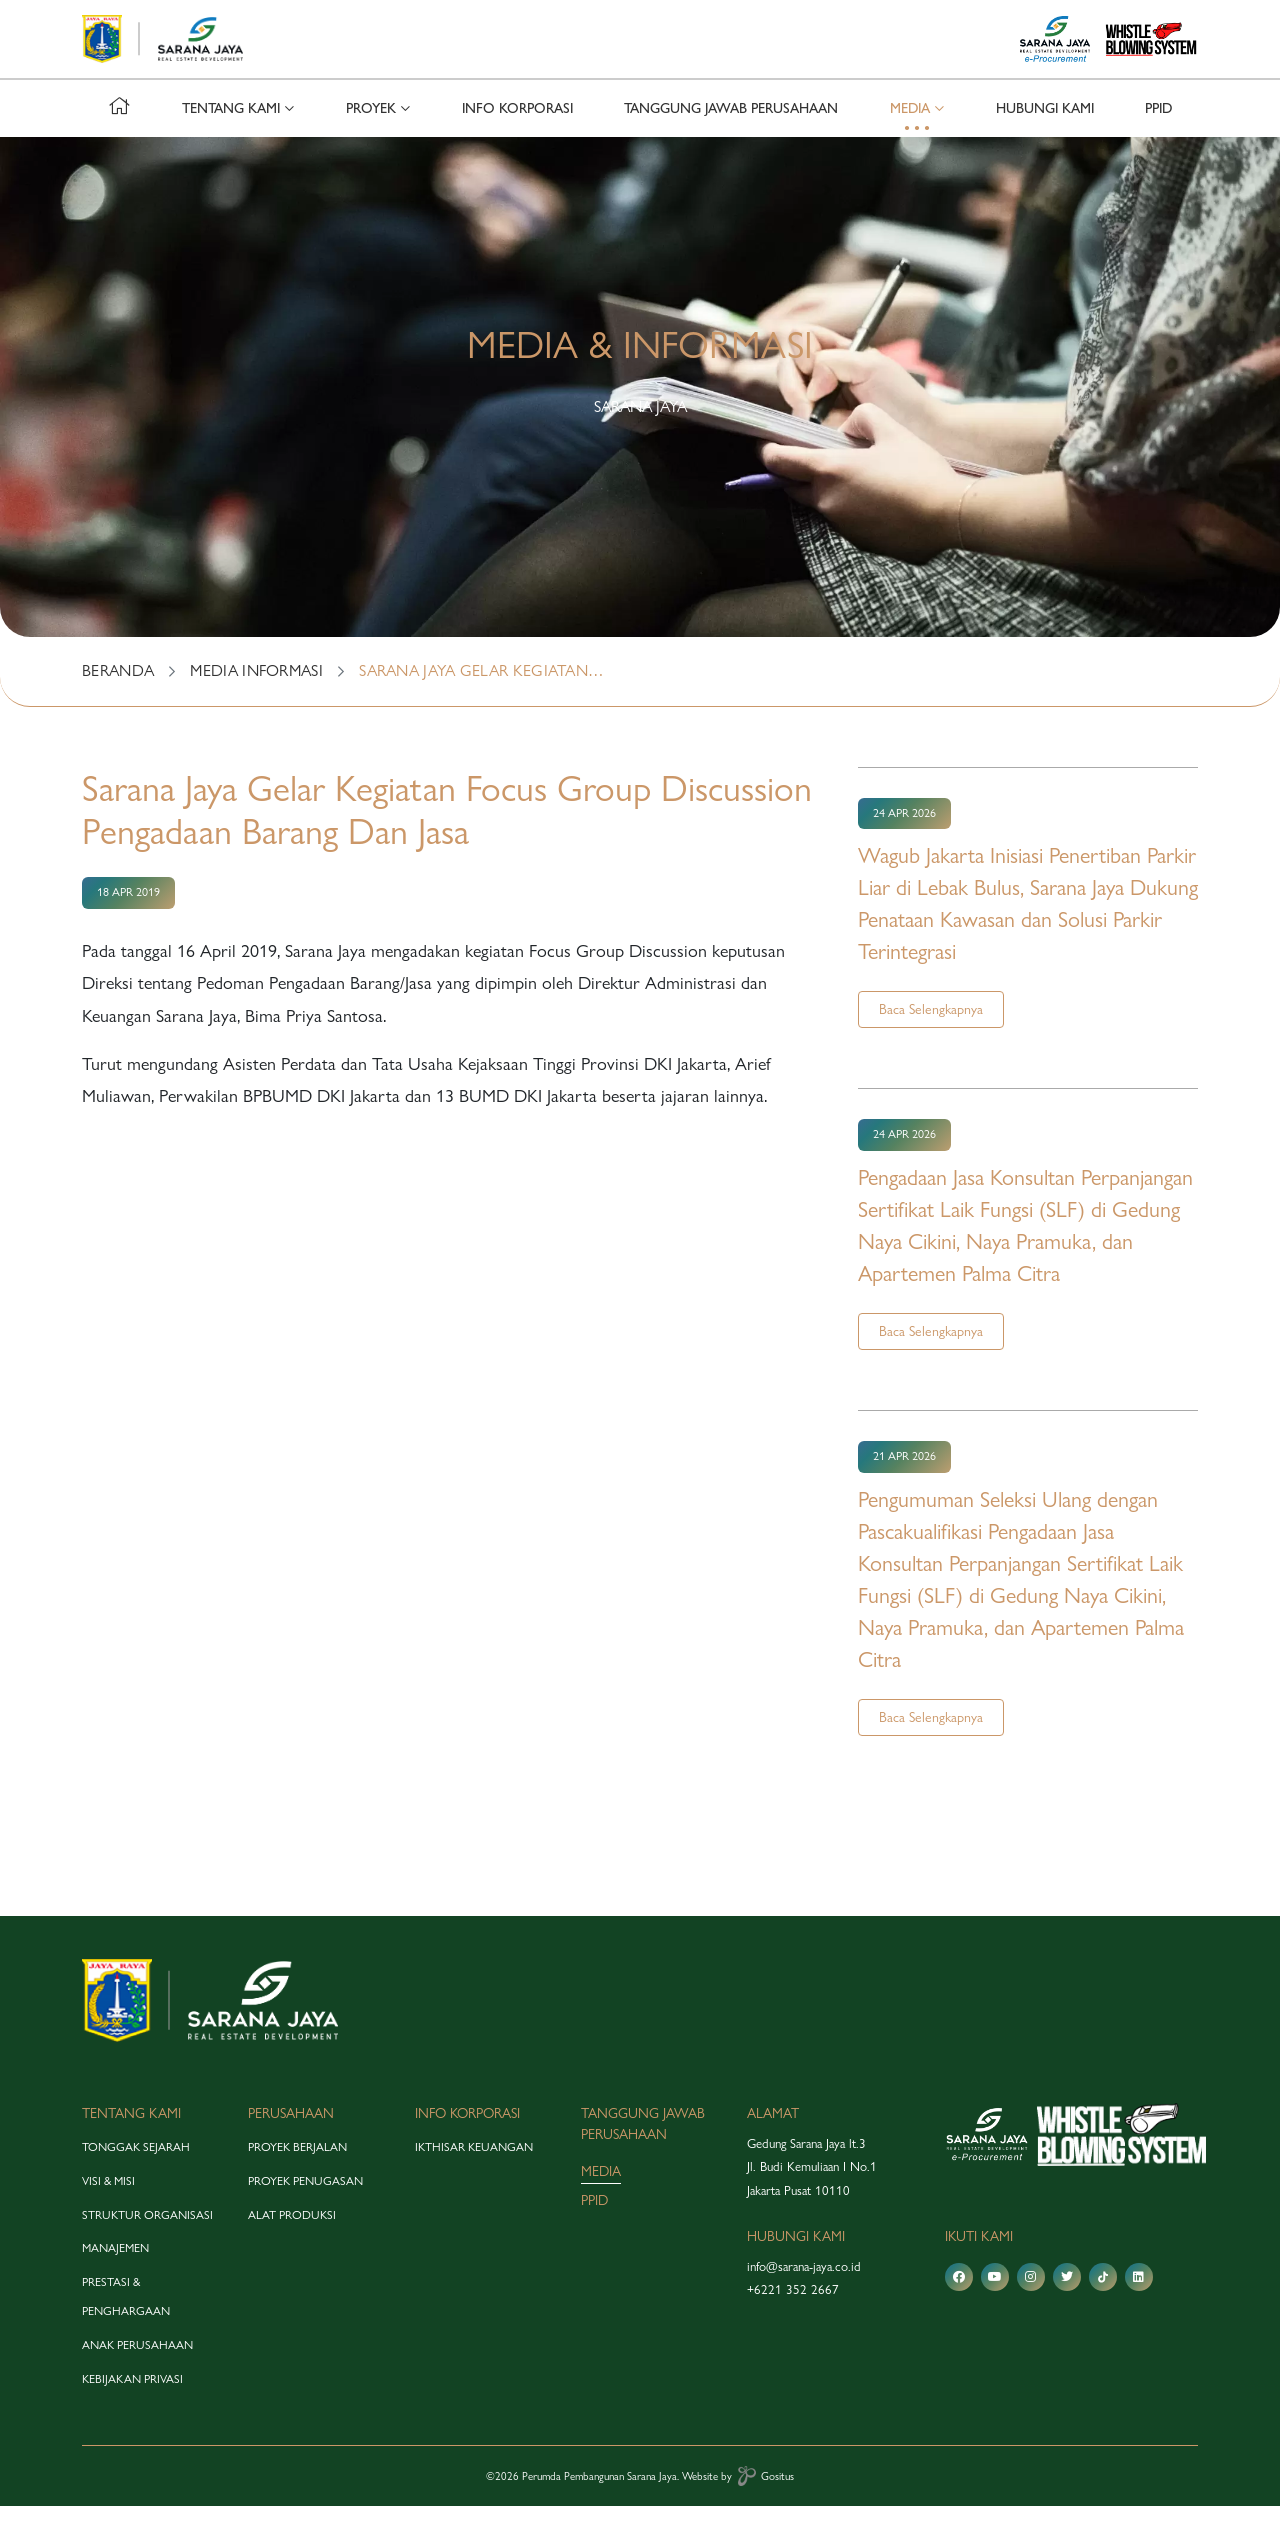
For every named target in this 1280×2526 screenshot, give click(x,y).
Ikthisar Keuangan (474, 2167)
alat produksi (292, 2234)
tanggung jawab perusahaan (731, 128)
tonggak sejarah (136, 2167)
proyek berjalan (297, 2167)
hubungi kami (1045, 128)
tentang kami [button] (231, 128)
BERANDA (118, 690)
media (601, 2191)
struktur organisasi (147, 2234)
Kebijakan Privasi (132, 2398)
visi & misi (108, 2201)
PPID (1158, 128)
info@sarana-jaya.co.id (804, 2286)
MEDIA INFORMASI (256, 690)
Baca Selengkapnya (931, 1029)
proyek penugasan (305, 2201)
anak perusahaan (137, 2365)
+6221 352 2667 (793, 2309)
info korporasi (517, 128)
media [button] (910, 128)
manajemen (115, 2268)
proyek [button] (371, 128)
